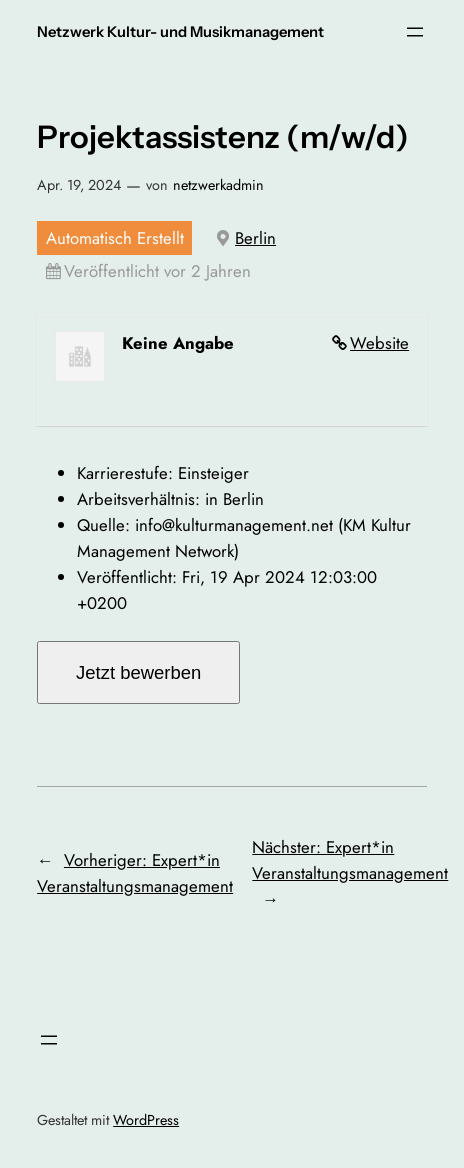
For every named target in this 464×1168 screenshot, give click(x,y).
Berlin (255, 238)
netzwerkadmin (218, 185)
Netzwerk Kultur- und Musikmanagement (180, 32)
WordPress (146, 1120)
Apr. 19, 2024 (79, 185)
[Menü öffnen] (415, 32)
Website (379, 343)
